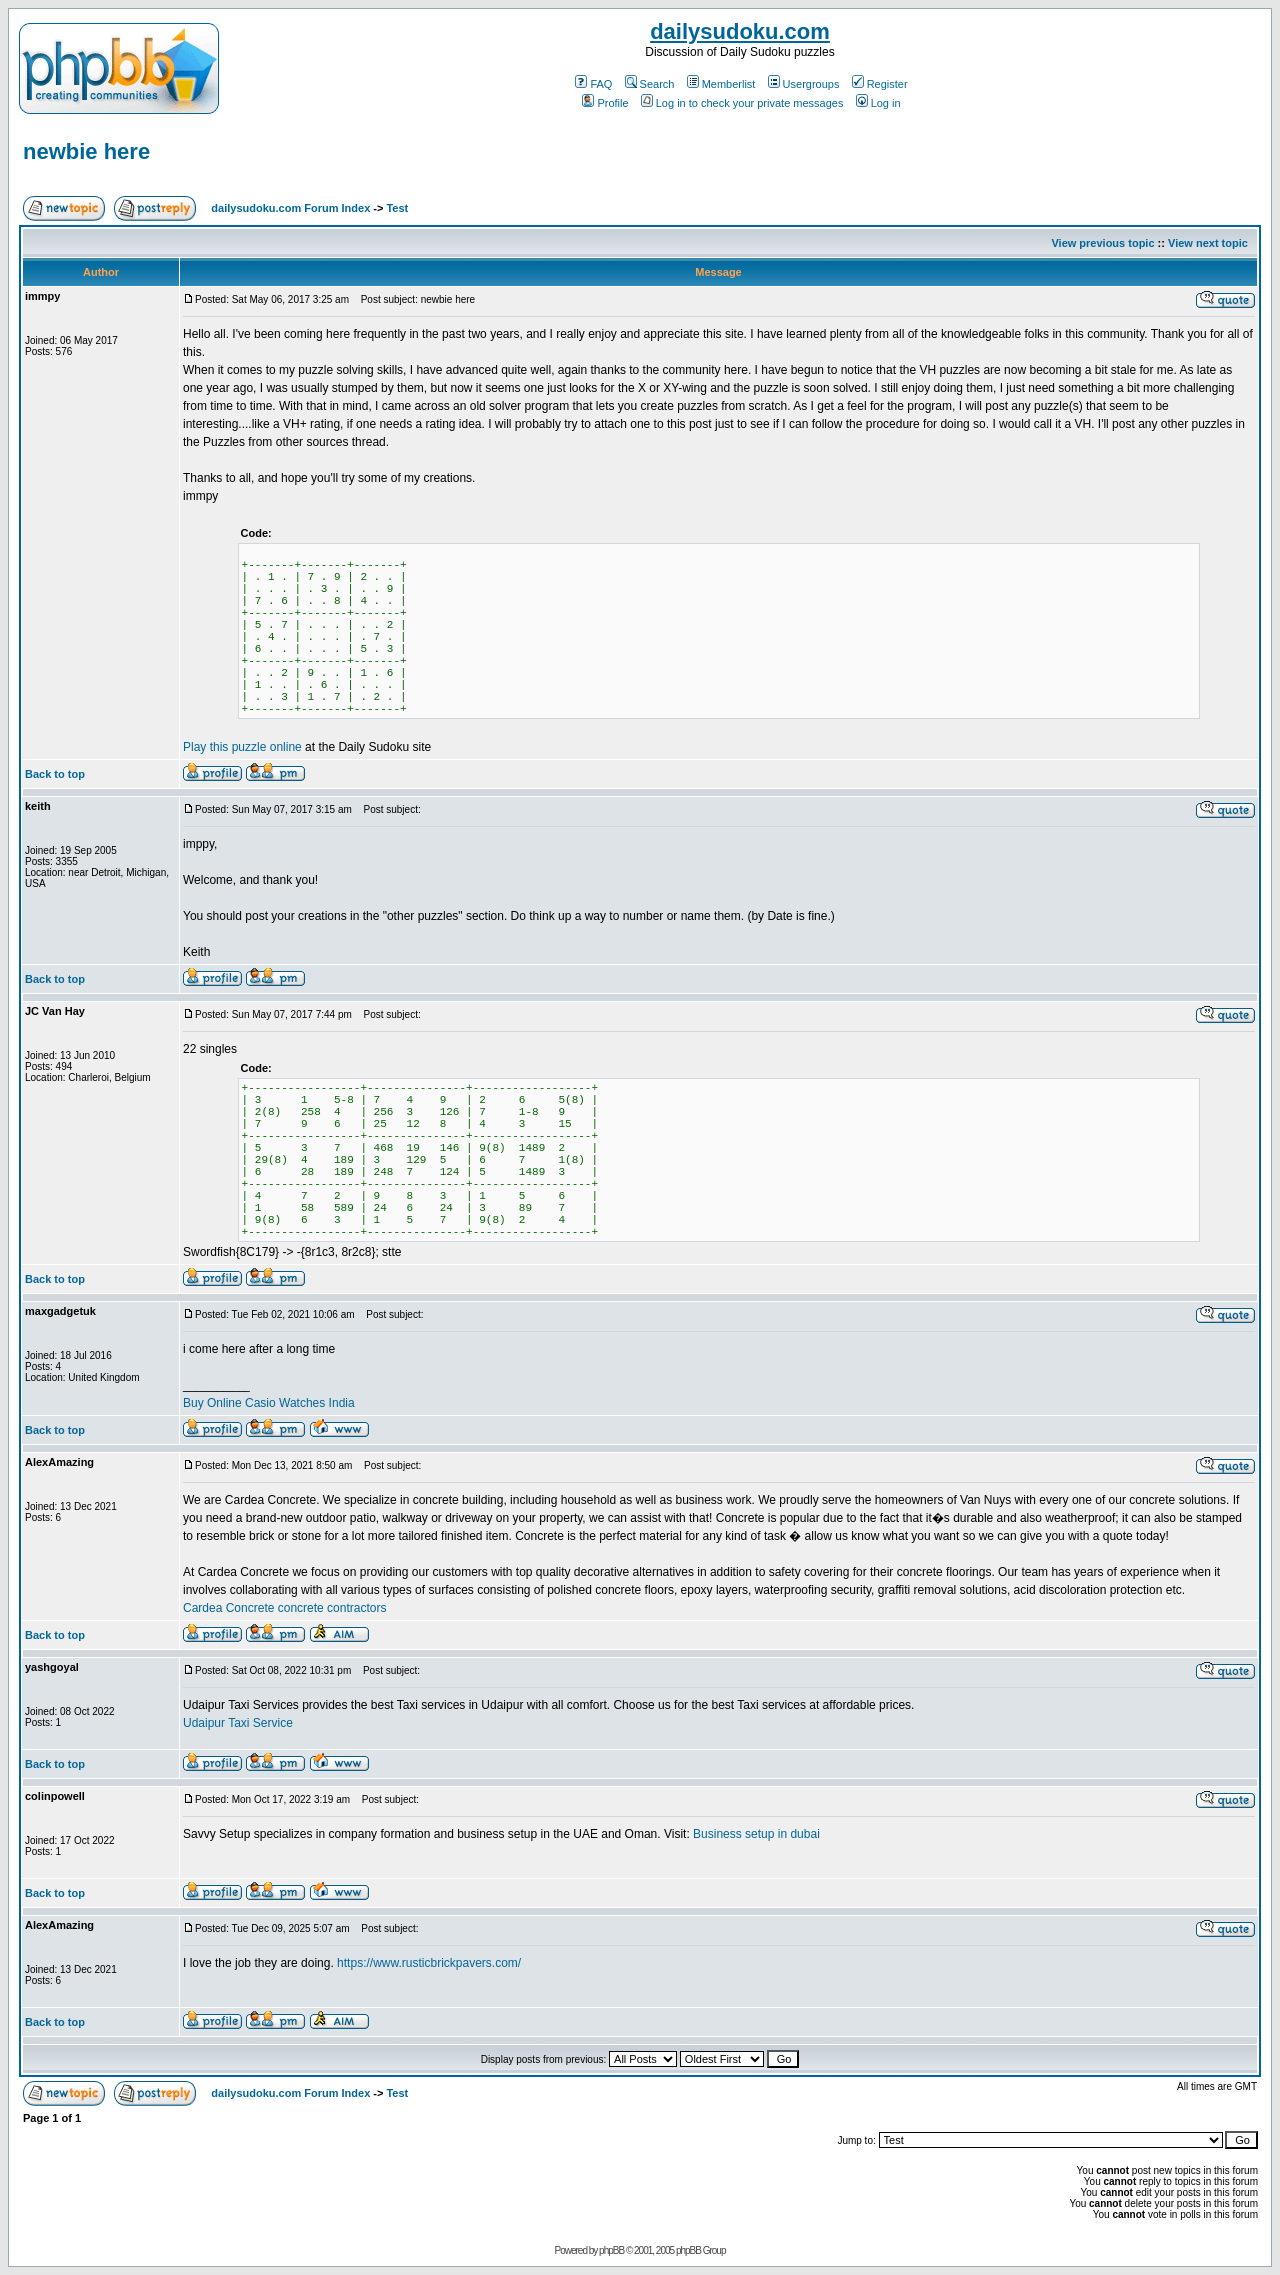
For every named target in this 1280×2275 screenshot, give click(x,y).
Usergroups (804, 84)
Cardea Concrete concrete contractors (284, 1608)
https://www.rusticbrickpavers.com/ (429, 1963)
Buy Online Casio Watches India (269, 1403)
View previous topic (1102, 243)
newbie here (86, 151)
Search (650, 84)
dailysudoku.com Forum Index (290, 208)
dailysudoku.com (740, 31)
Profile (605, 103)
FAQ (593, 84)
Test (397, 208)
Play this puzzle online (242, 747)
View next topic (1208, 243)
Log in (878, 103)
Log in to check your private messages (742, 103)
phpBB (611, 2250)
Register (880, 84)
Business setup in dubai (756, 1834)
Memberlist (721, 84)
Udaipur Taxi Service (238, 1723)
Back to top (55, 774)
